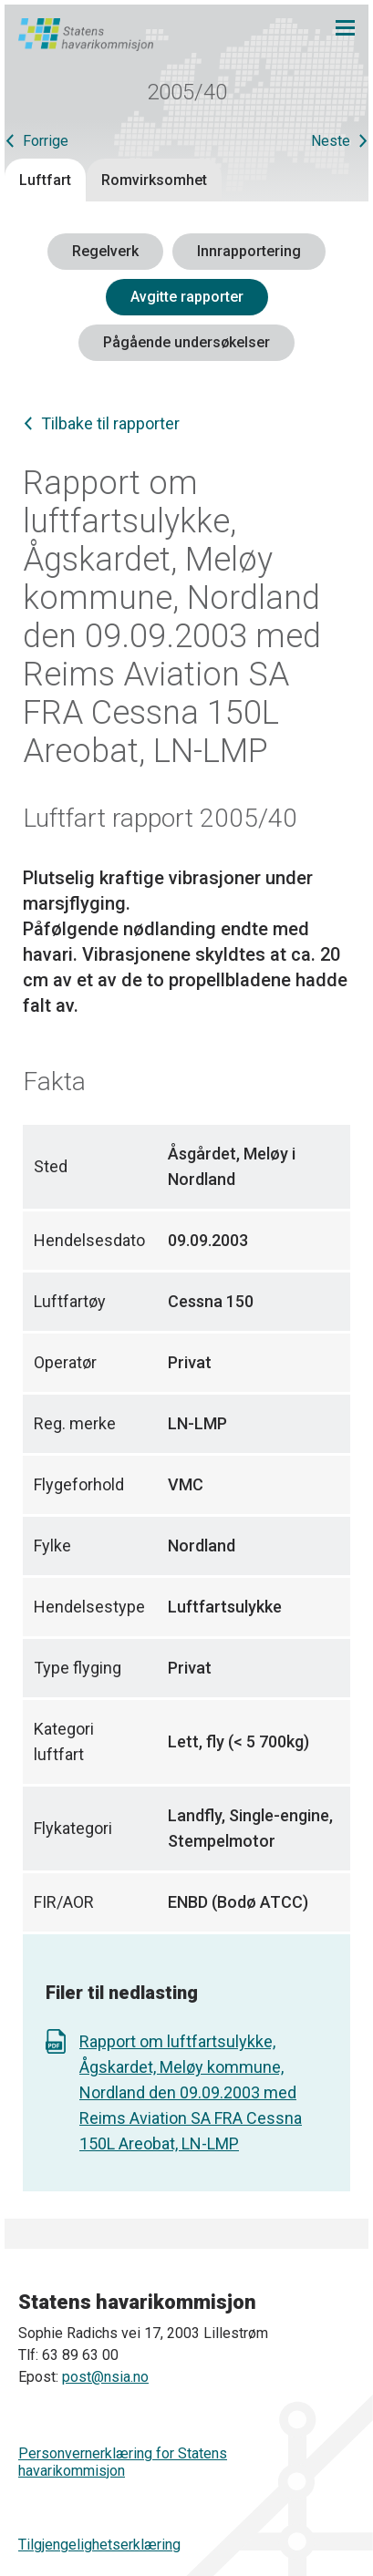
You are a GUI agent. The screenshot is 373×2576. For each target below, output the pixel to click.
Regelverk (105, 251)
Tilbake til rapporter (110, 423)
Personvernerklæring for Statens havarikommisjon (122, 2462)
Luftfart (45, 180)
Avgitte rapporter (186, 296)
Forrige (45, 140)
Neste (330, 140)
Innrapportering (249, 251)
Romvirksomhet (154, 180)
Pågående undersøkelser (186, 342)
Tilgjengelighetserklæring (99, 2544)
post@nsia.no (105, 2376)
